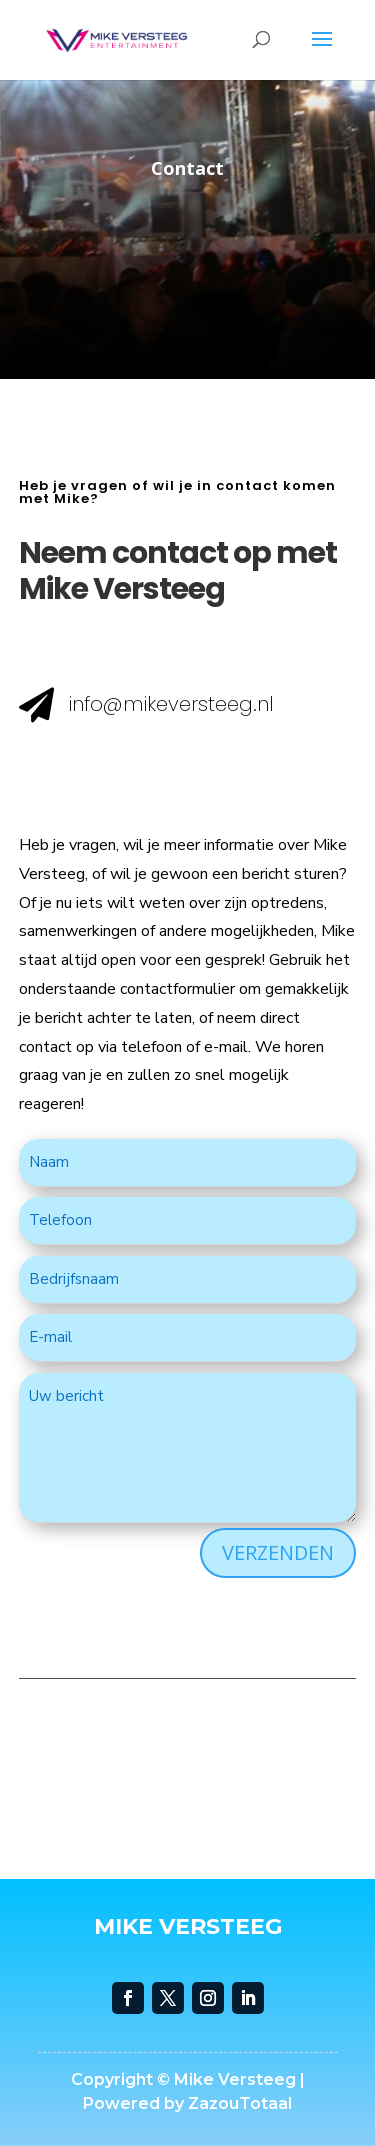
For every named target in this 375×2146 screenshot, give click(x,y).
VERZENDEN (278, 1552)
